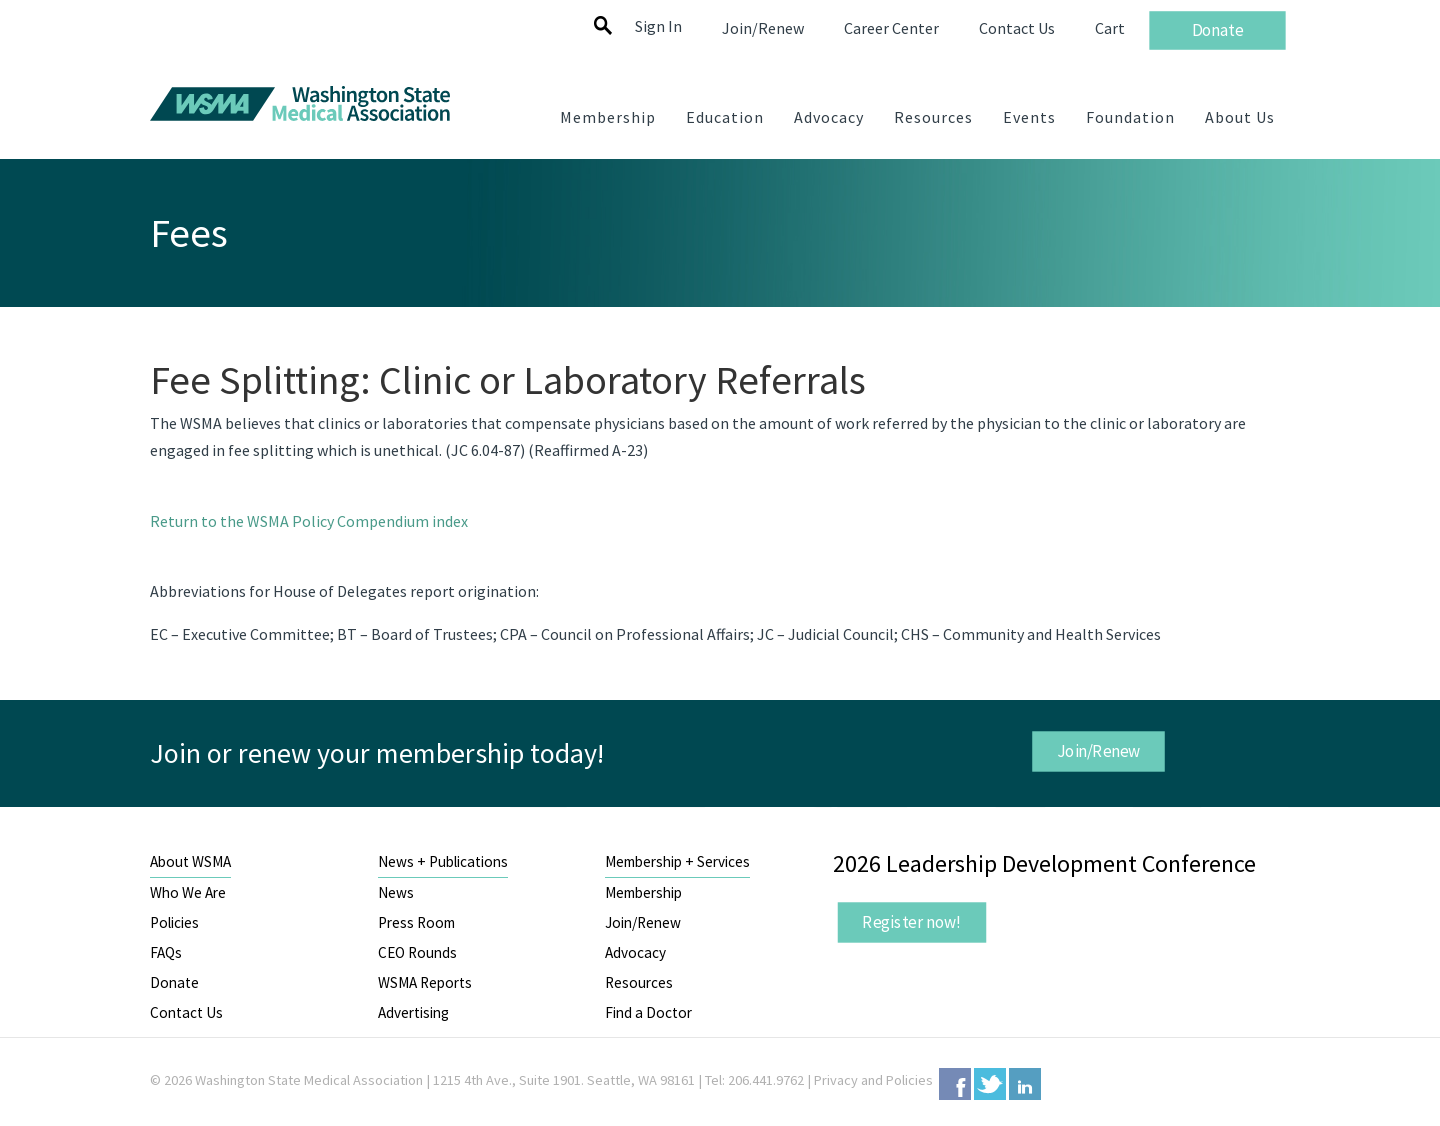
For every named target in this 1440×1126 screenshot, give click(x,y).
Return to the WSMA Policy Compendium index (309, 521)
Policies (174, 922)
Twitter (990, 1084)
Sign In (658, 26)
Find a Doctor (648, 1012)
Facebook (955, 1084)
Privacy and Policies (873, 1080)
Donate (174, 982)
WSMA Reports (425, 982)
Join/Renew (1098, 751)
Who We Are (188, 892)
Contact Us (186, 1012)
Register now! (912, 922)
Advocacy (635, 952)
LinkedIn (1025, 1084)
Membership (643, 892)
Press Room (416, 922)
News (396, 892)
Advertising (413, 1012)
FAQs (166, 952)
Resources (639, 982)
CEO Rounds (417, 952)
